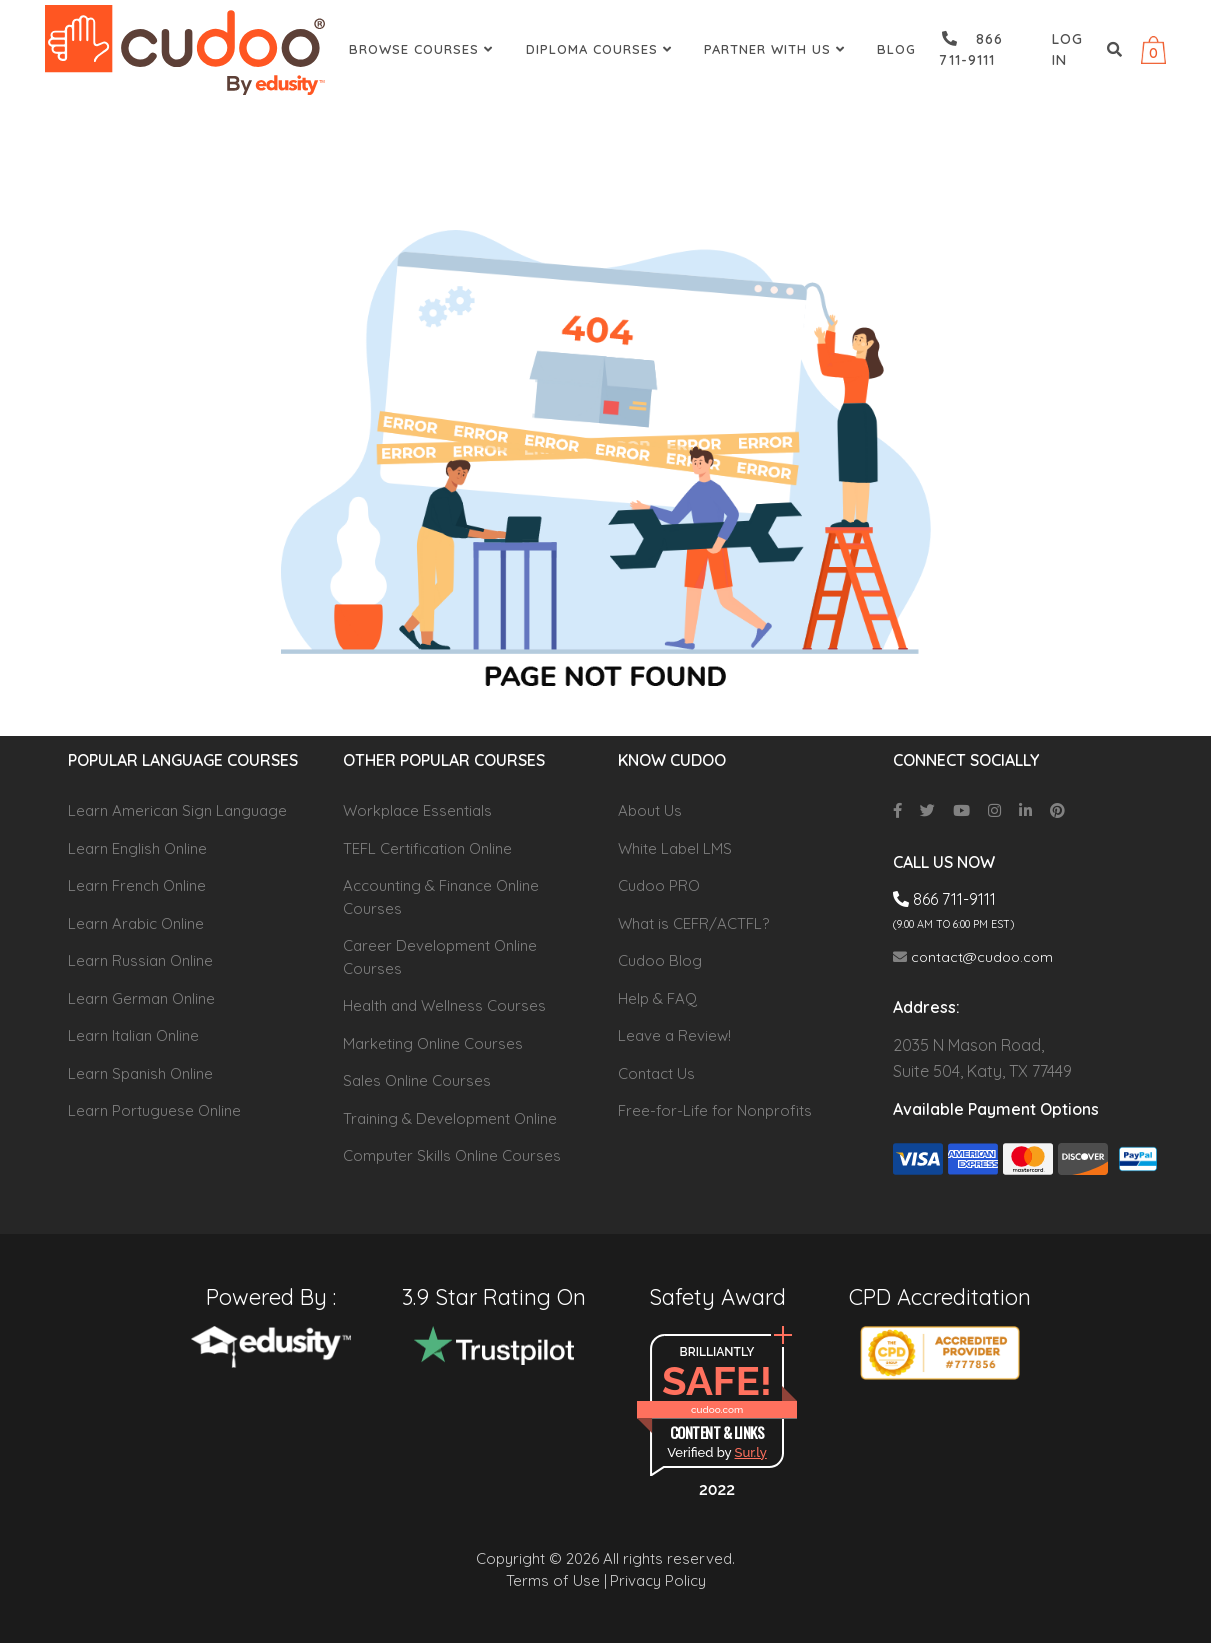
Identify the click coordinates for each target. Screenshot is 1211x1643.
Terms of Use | (556, 1580)
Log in (1067, 49)
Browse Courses (423, 49)
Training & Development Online (450, 1118)
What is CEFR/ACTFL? (693, 923)
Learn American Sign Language (177, 810)
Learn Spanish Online (140, 1073)
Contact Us (656, 1073)
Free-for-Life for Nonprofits (715, 1110)
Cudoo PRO (659, 885)
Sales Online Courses (417, 1080)
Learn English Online (137, 848)
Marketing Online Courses (433, 1043)
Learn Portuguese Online (154, 1110)
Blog (896, 49)
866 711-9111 (971, 49)
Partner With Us (777, 49)
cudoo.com (717, 1409)
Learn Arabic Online (136, 923)
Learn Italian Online (133, 1035)
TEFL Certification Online (427, 848)
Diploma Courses (601, 49)
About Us (650, 810)
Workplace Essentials (417, 810)
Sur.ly (751, 1452)
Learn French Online (137, 885)
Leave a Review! (674, 1035)
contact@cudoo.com (973, 957)
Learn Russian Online (140, 960)
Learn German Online (141, 998)
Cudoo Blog (660, 960)
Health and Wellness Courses (444, 1005)
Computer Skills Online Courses (452, 1155)
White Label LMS (675, 848)
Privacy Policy (658, 1580)
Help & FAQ (657, 998)
